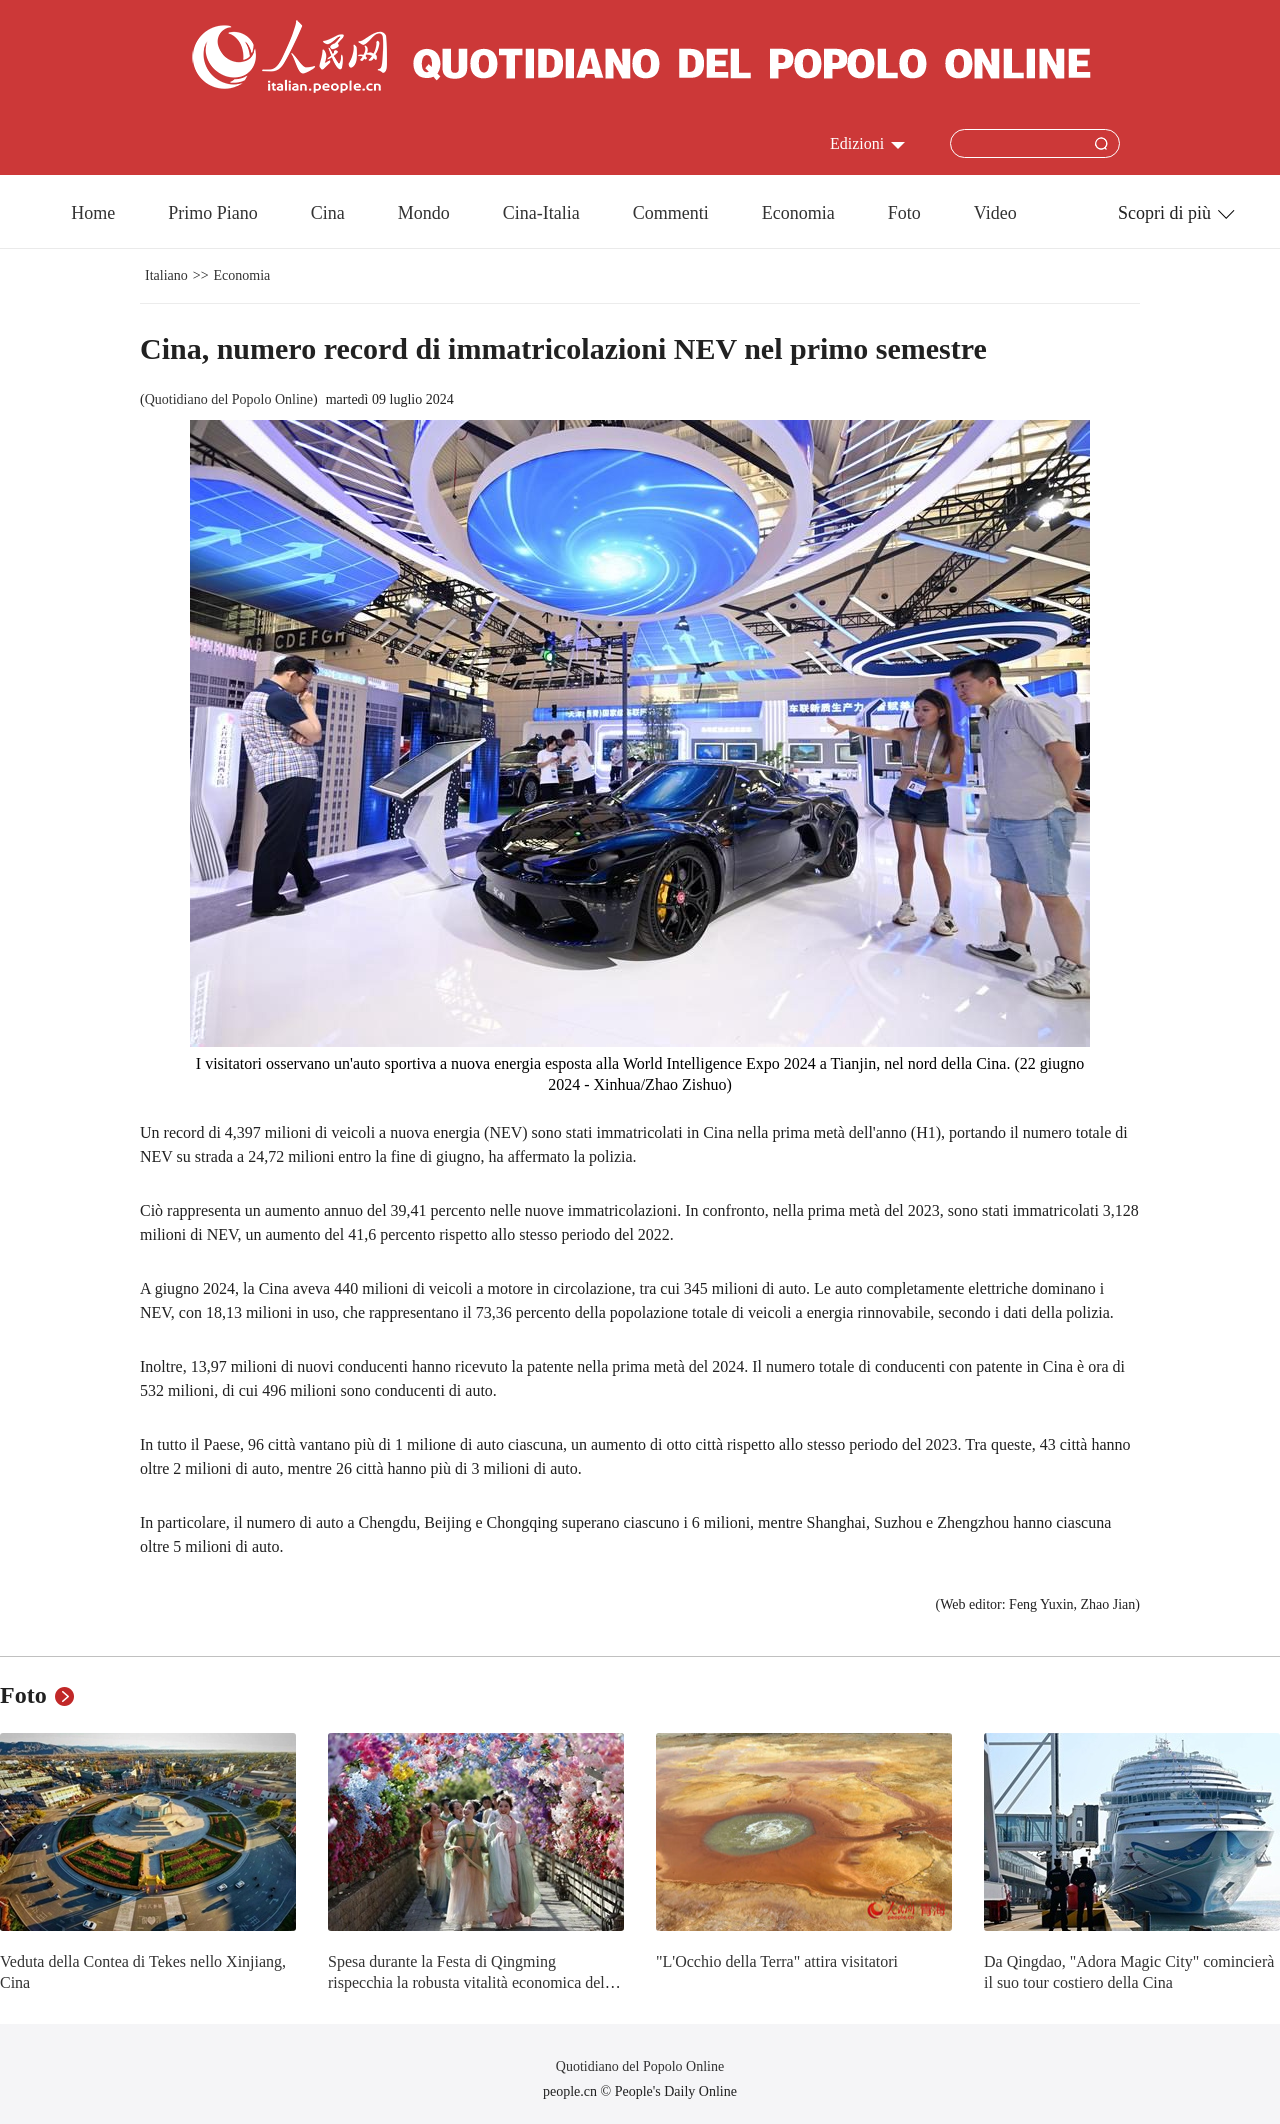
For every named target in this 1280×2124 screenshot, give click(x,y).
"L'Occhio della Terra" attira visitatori (777, 1961)
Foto (904, 213)
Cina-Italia (541, 213)
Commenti (671, 213)
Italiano (166, 275)
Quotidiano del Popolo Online (229, 399)
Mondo (424, 213)
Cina (328, 213)
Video (995, 213)
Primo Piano (213, 213)
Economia (798, 213)
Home (93, 213)
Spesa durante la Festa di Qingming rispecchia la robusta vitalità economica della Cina (472, 1983)
